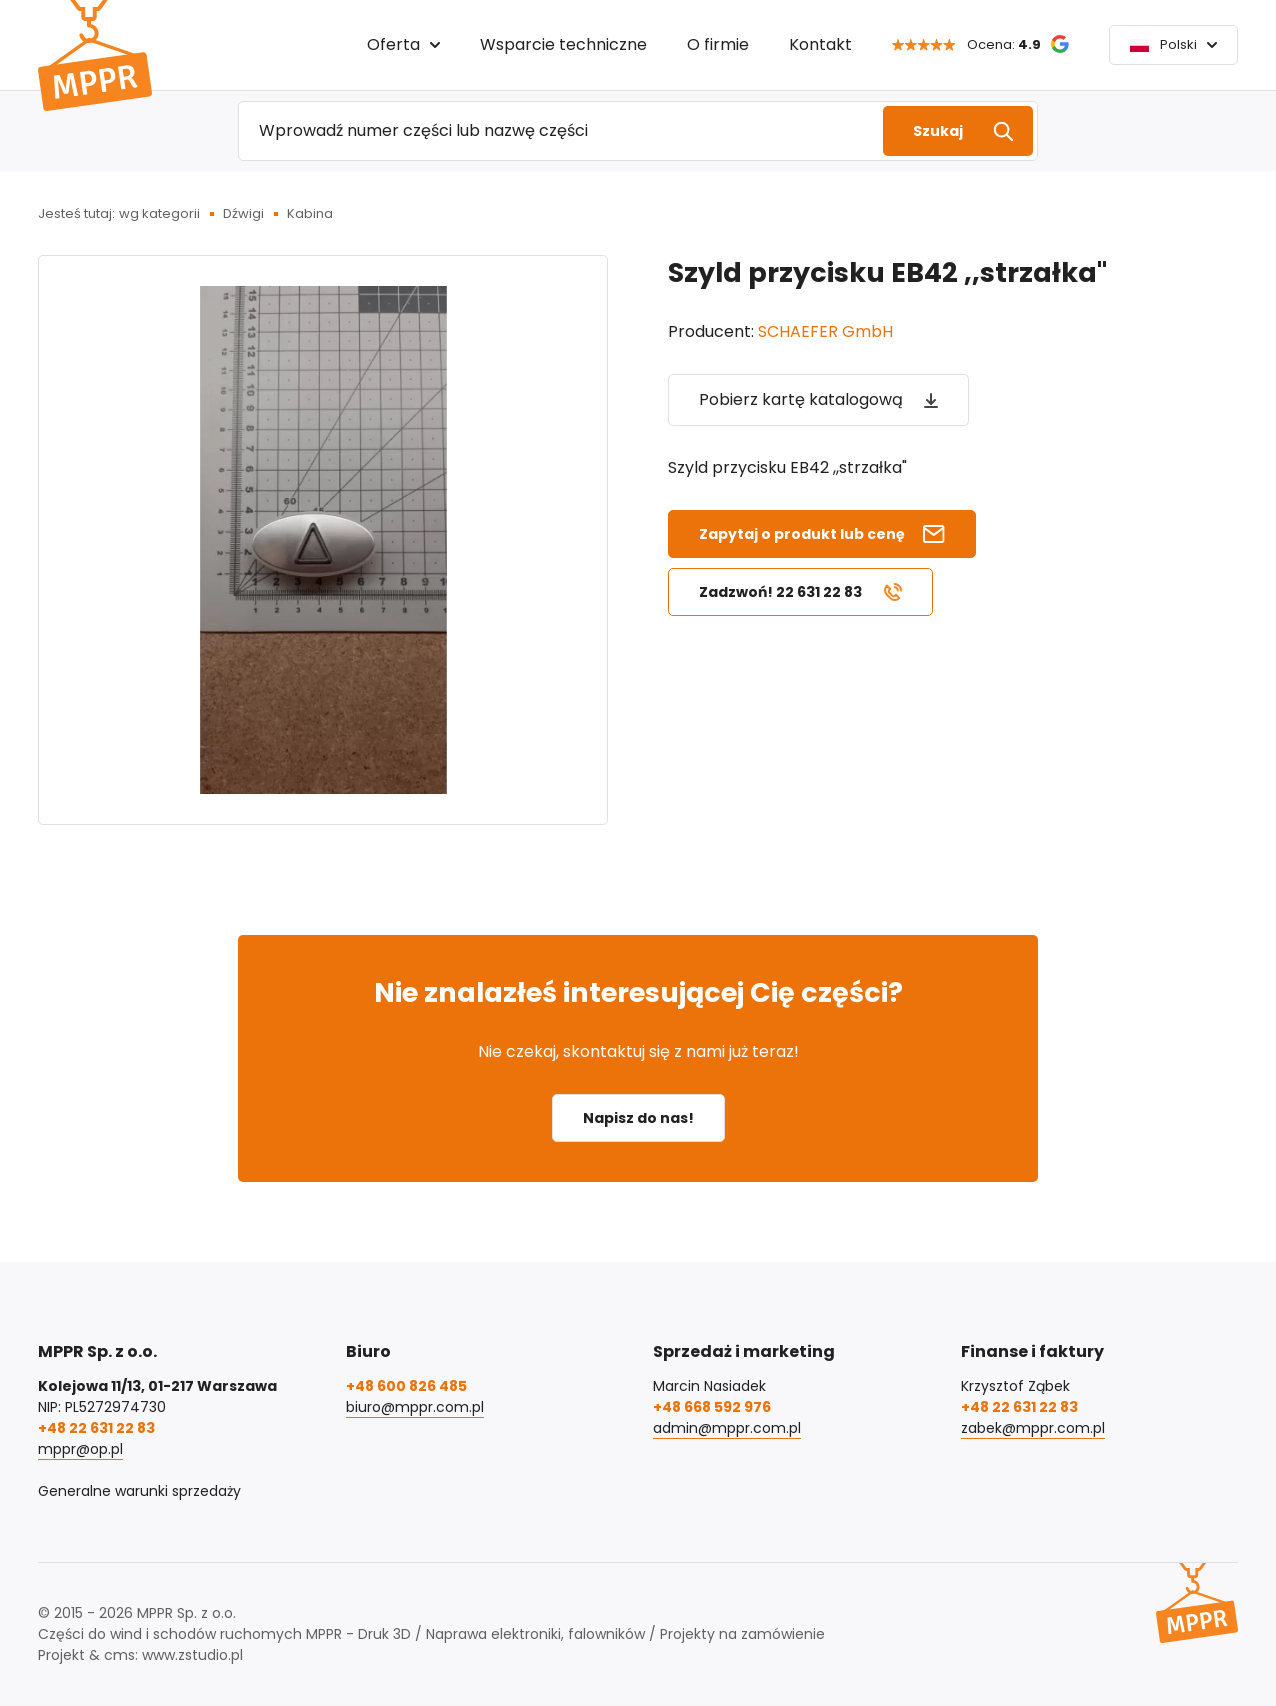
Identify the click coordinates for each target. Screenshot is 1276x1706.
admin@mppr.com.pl (727, 1428)
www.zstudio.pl (192, 1655)
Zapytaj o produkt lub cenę (802, 534)
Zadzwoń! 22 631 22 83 (780, 592)
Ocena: (1004, 44)
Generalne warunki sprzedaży (139, 1491)
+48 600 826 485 (406, 1386)
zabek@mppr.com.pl (1033, 1428)
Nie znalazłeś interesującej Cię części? (638, 992)
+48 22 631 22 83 (96, 1428)
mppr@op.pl (80, 1449)
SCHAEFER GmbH (825, 331)
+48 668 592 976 (712, 1407)
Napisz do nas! (638, 1118)
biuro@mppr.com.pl (415, 1407)
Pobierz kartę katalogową (801, 399)
